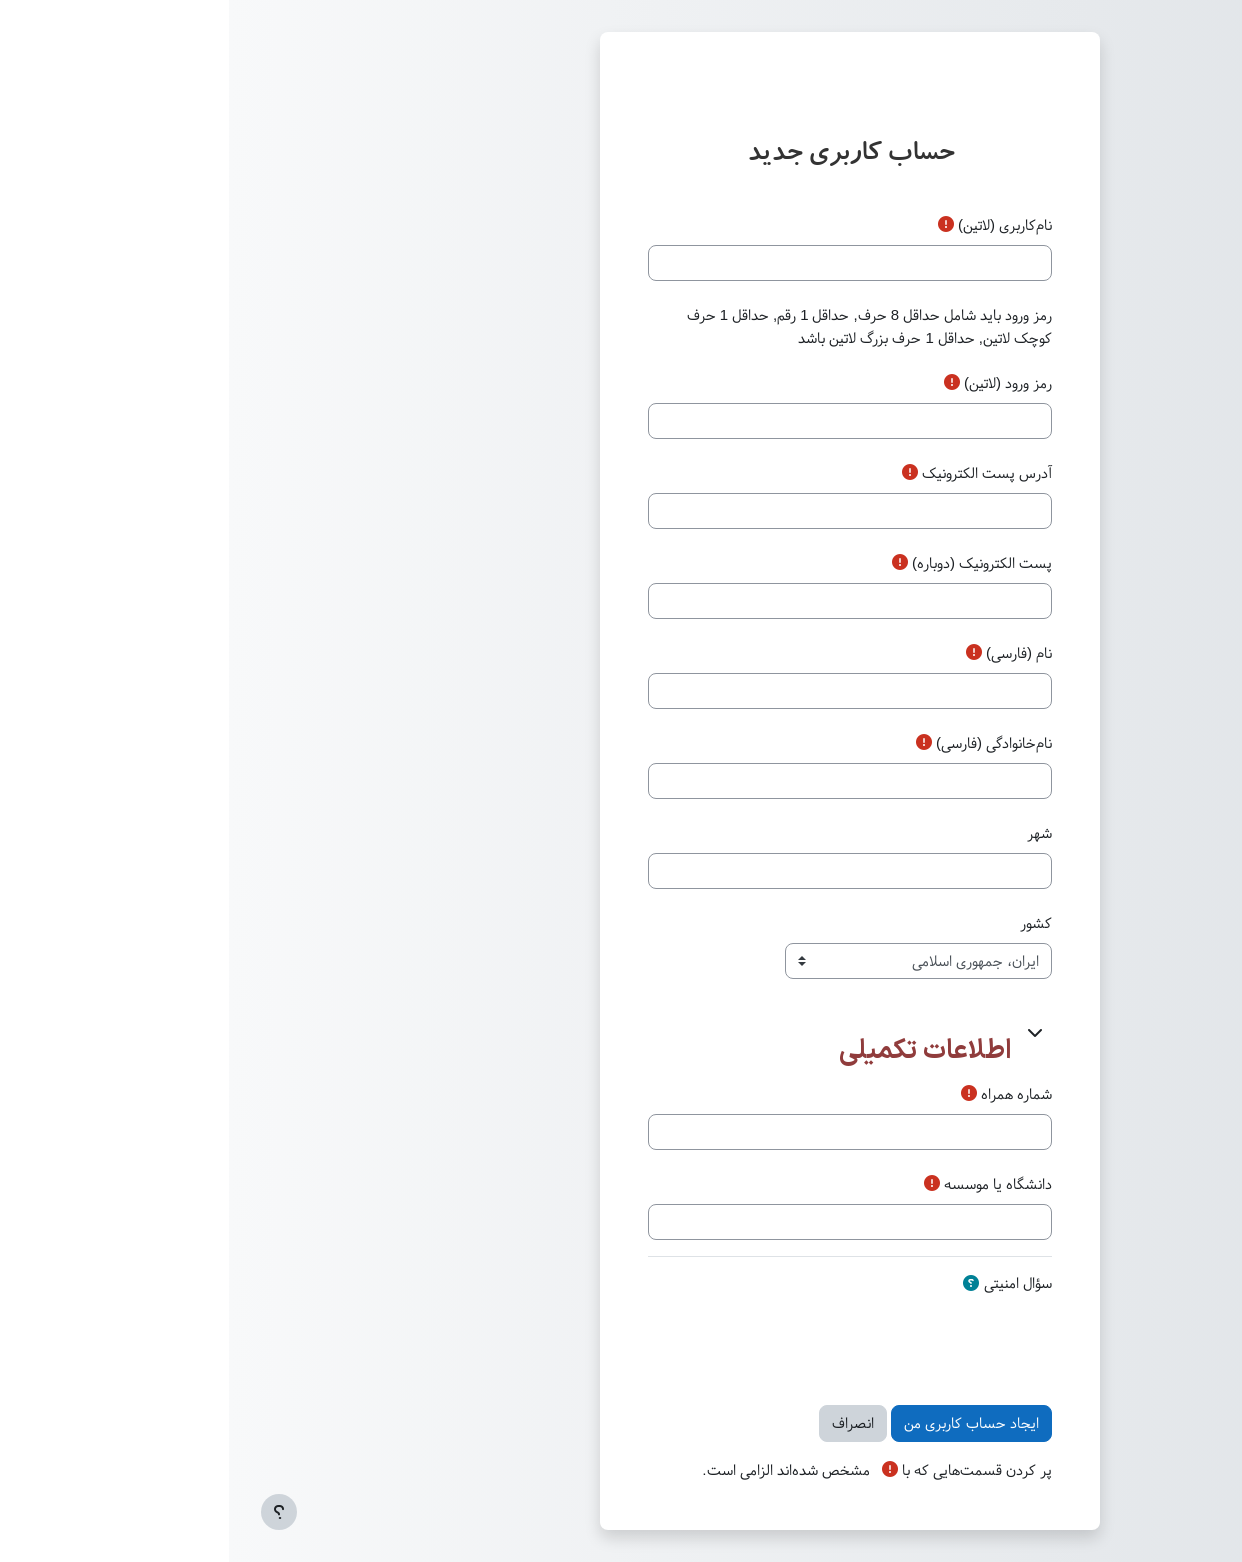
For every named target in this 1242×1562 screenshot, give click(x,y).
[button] (805, 1032)
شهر (810, 833)
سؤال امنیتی (789, 1283)
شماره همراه (787, 1094)
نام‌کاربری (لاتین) (776, 225)
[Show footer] (50, 1512)
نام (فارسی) (790, 653)
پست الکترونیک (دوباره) (753, 563)
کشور (807, 923)
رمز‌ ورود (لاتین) (779, 383)
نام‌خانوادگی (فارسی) (765, 743)
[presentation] (671, 1342)
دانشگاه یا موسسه (769, 1184)
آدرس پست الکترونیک (758, 473)
